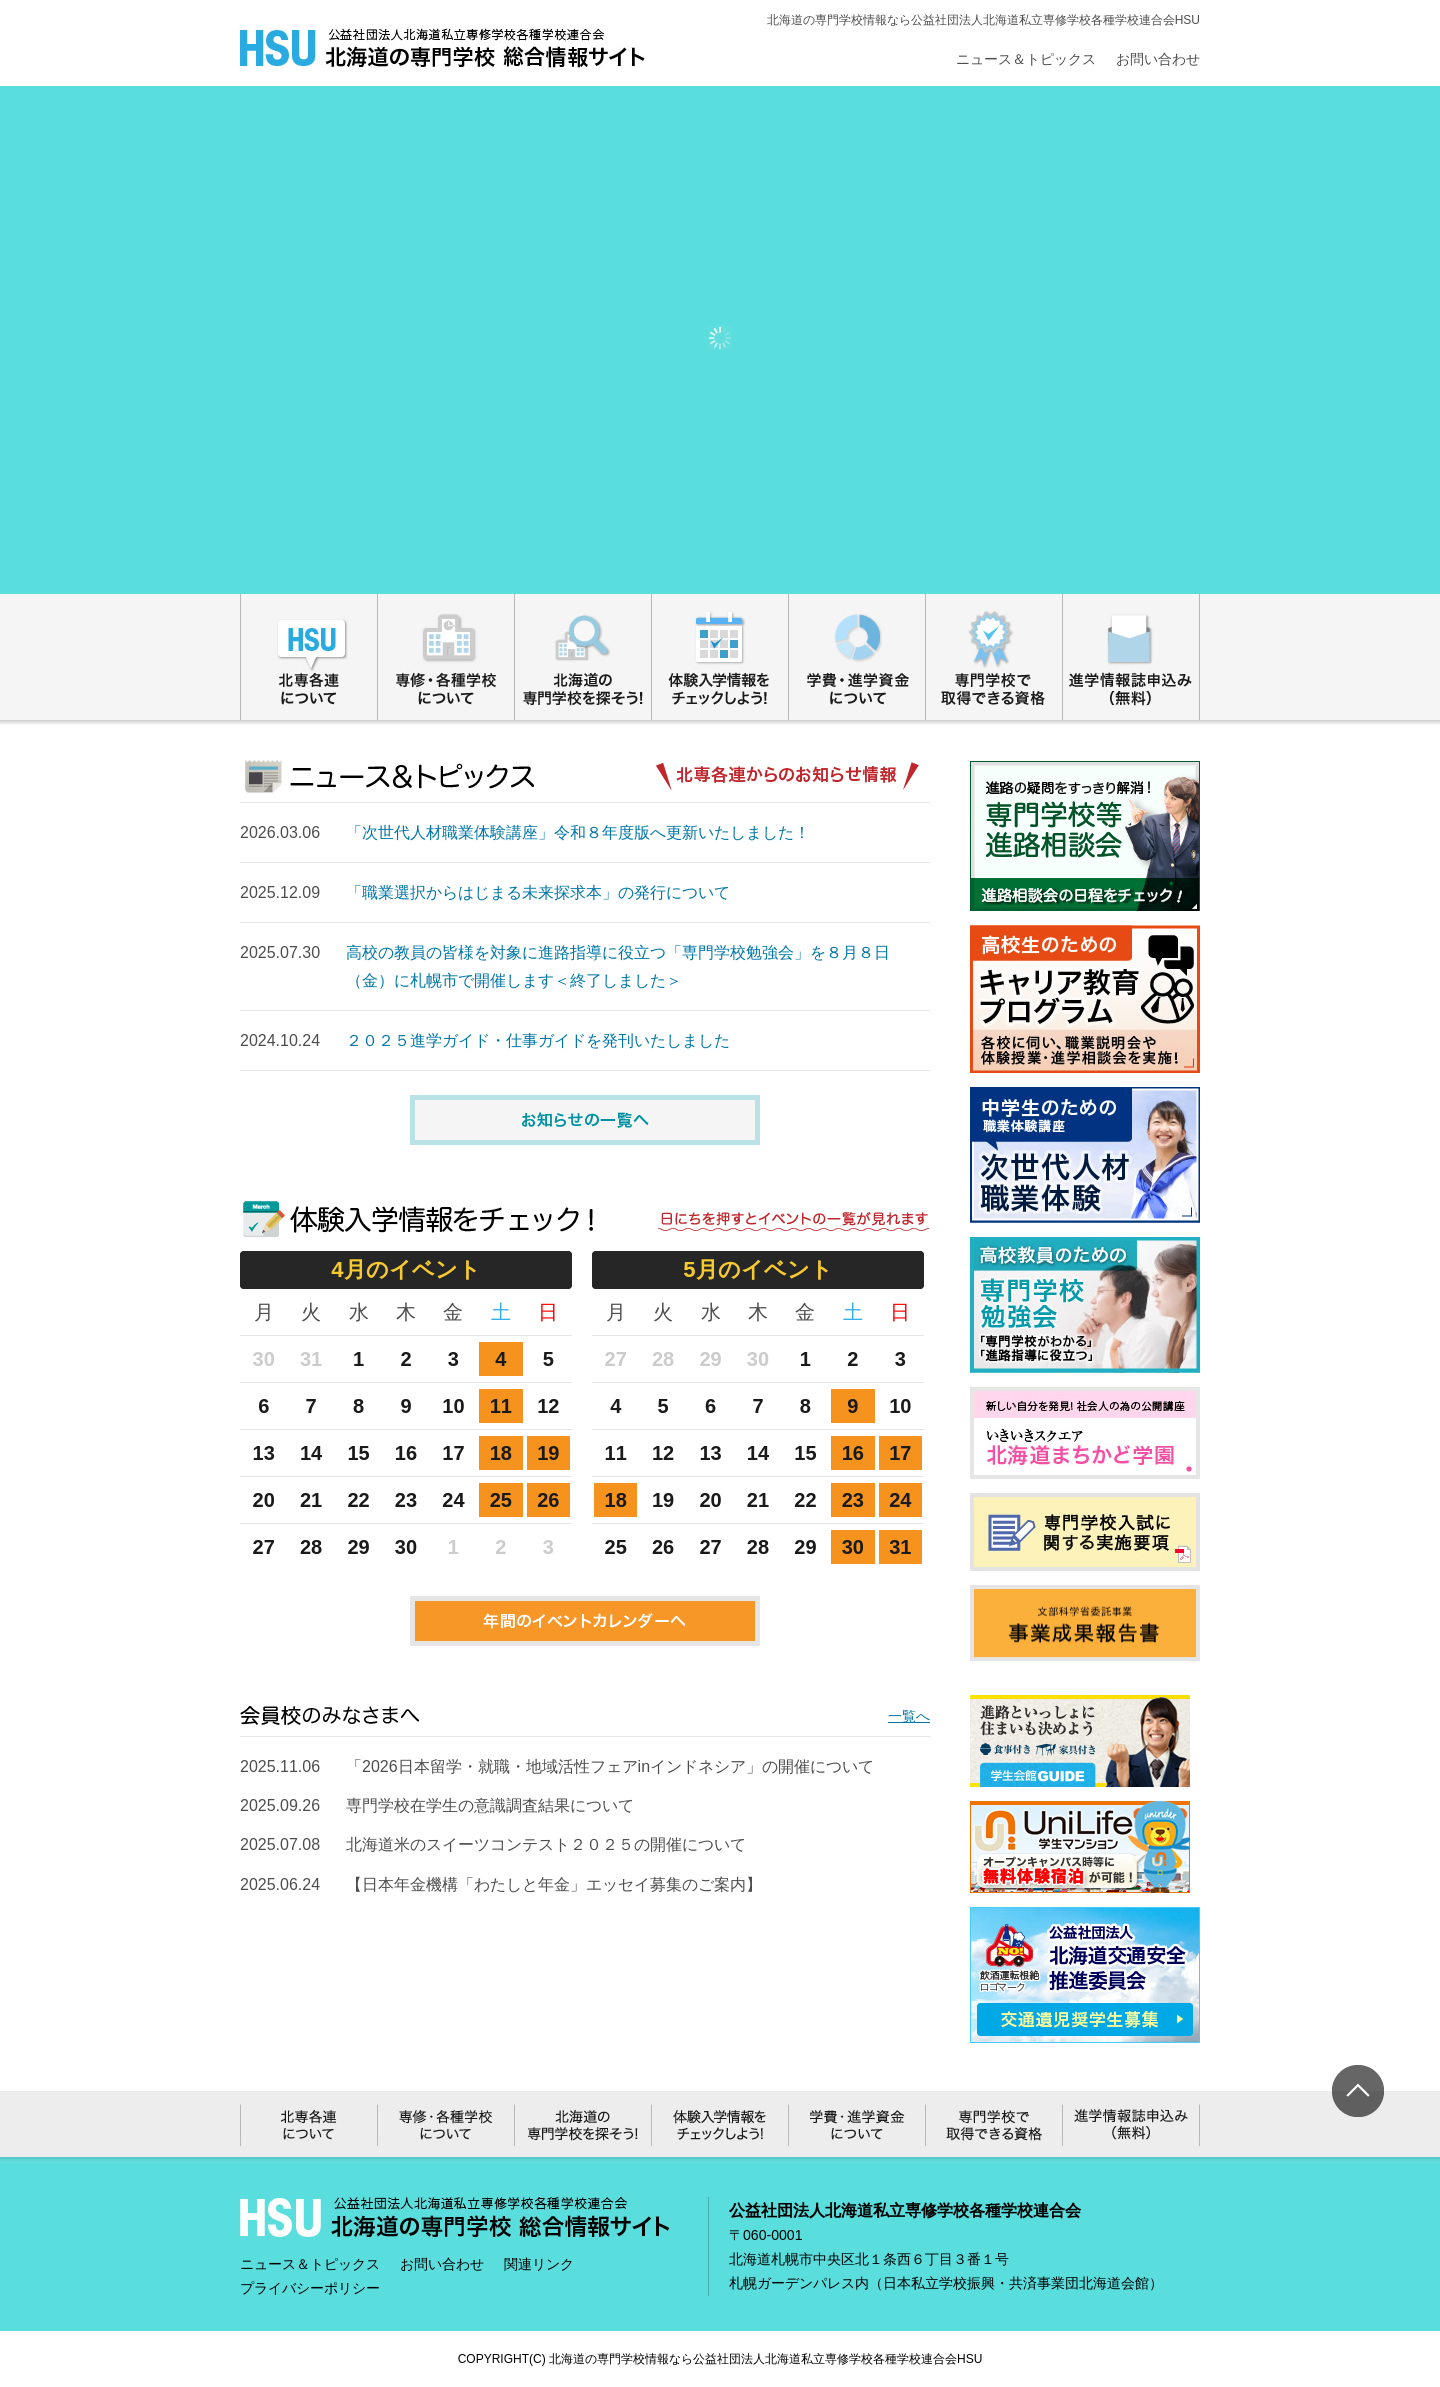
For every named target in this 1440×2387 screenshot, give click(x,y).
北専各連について (309, 657)
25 (501, 1500)
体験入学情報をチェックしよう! (720, 657)
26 (548, 1500)
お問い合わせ (1158, 59)
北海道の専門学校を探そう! (583, 657)
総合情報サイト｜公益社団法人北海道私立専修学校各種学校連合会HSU (443, 48)
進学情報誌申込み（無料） (1131, 657)
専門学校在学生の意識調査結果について (490, 1805)
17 (900, 1453)
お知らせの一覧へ (585, 1120)
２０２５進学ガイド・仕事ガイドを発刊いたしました (538, 1040)
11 (501, 1406)
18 (501, 1453)
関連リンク (539, 2264)
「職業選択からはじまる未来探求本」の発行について (538, 892)
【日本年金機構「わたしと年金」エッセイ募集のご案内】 (554, 1884)
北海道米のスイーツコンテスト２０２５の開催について (546, 1844)
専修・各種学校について (446, 657)
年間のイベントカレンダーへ (585, 1621)
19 (548, 1453)
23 (853, 1500)
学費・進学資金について (857, 657)
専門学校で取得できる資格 (994, 657)
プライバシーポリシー (310, 2288)
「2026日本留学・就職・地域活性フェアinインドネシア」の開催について (610, 1766)
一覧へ (909, 1716)
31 (900, 1547)
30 (853, 1547)
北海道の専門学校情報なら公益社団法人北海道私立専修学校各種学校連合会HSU (765, 2359)
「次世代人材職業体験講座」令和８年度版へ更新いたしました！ (578, 832)
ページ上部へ (1358, 2091)
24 (900, 1500)
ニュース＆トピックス (1026, 59)
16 (853, 1453)
